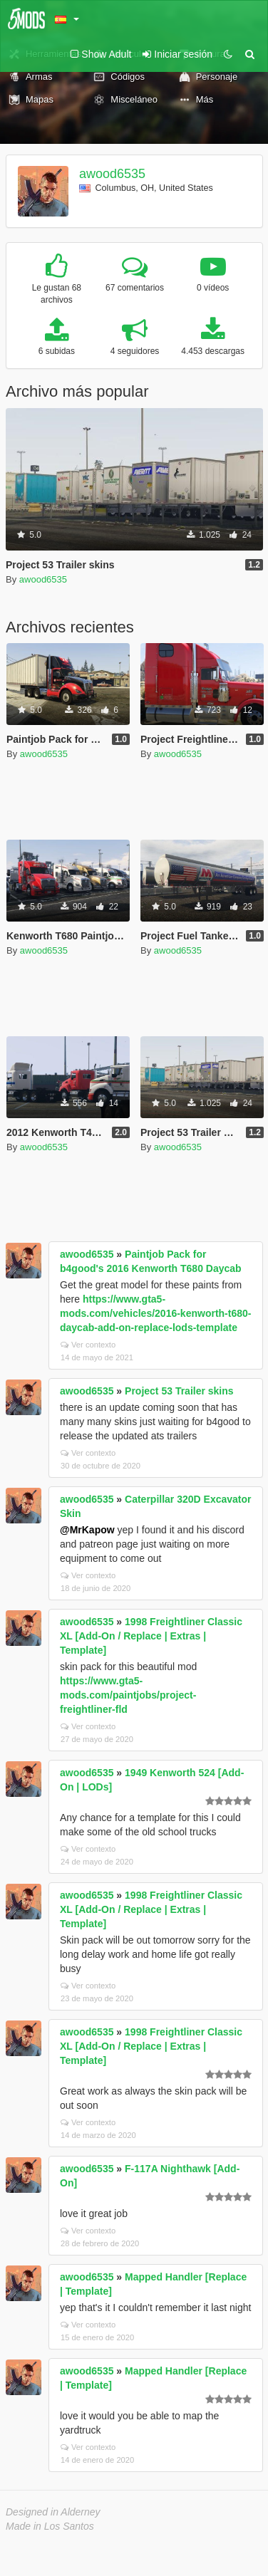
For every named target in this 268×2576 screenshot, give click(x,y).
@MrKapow (87, 1529)
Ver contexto (88, 1344)
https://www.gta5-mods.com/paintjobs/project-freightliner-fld (128, 1695)
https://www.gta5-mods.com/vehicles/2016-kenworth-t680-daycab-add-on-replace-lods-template (155, 1313)
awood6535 (112, 174)
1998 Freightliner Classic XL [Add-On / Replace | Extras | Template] (151, 1636)
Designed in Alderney (53, 2512)
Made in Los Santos (50, 2526)
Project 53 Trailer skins (179, 1391)
